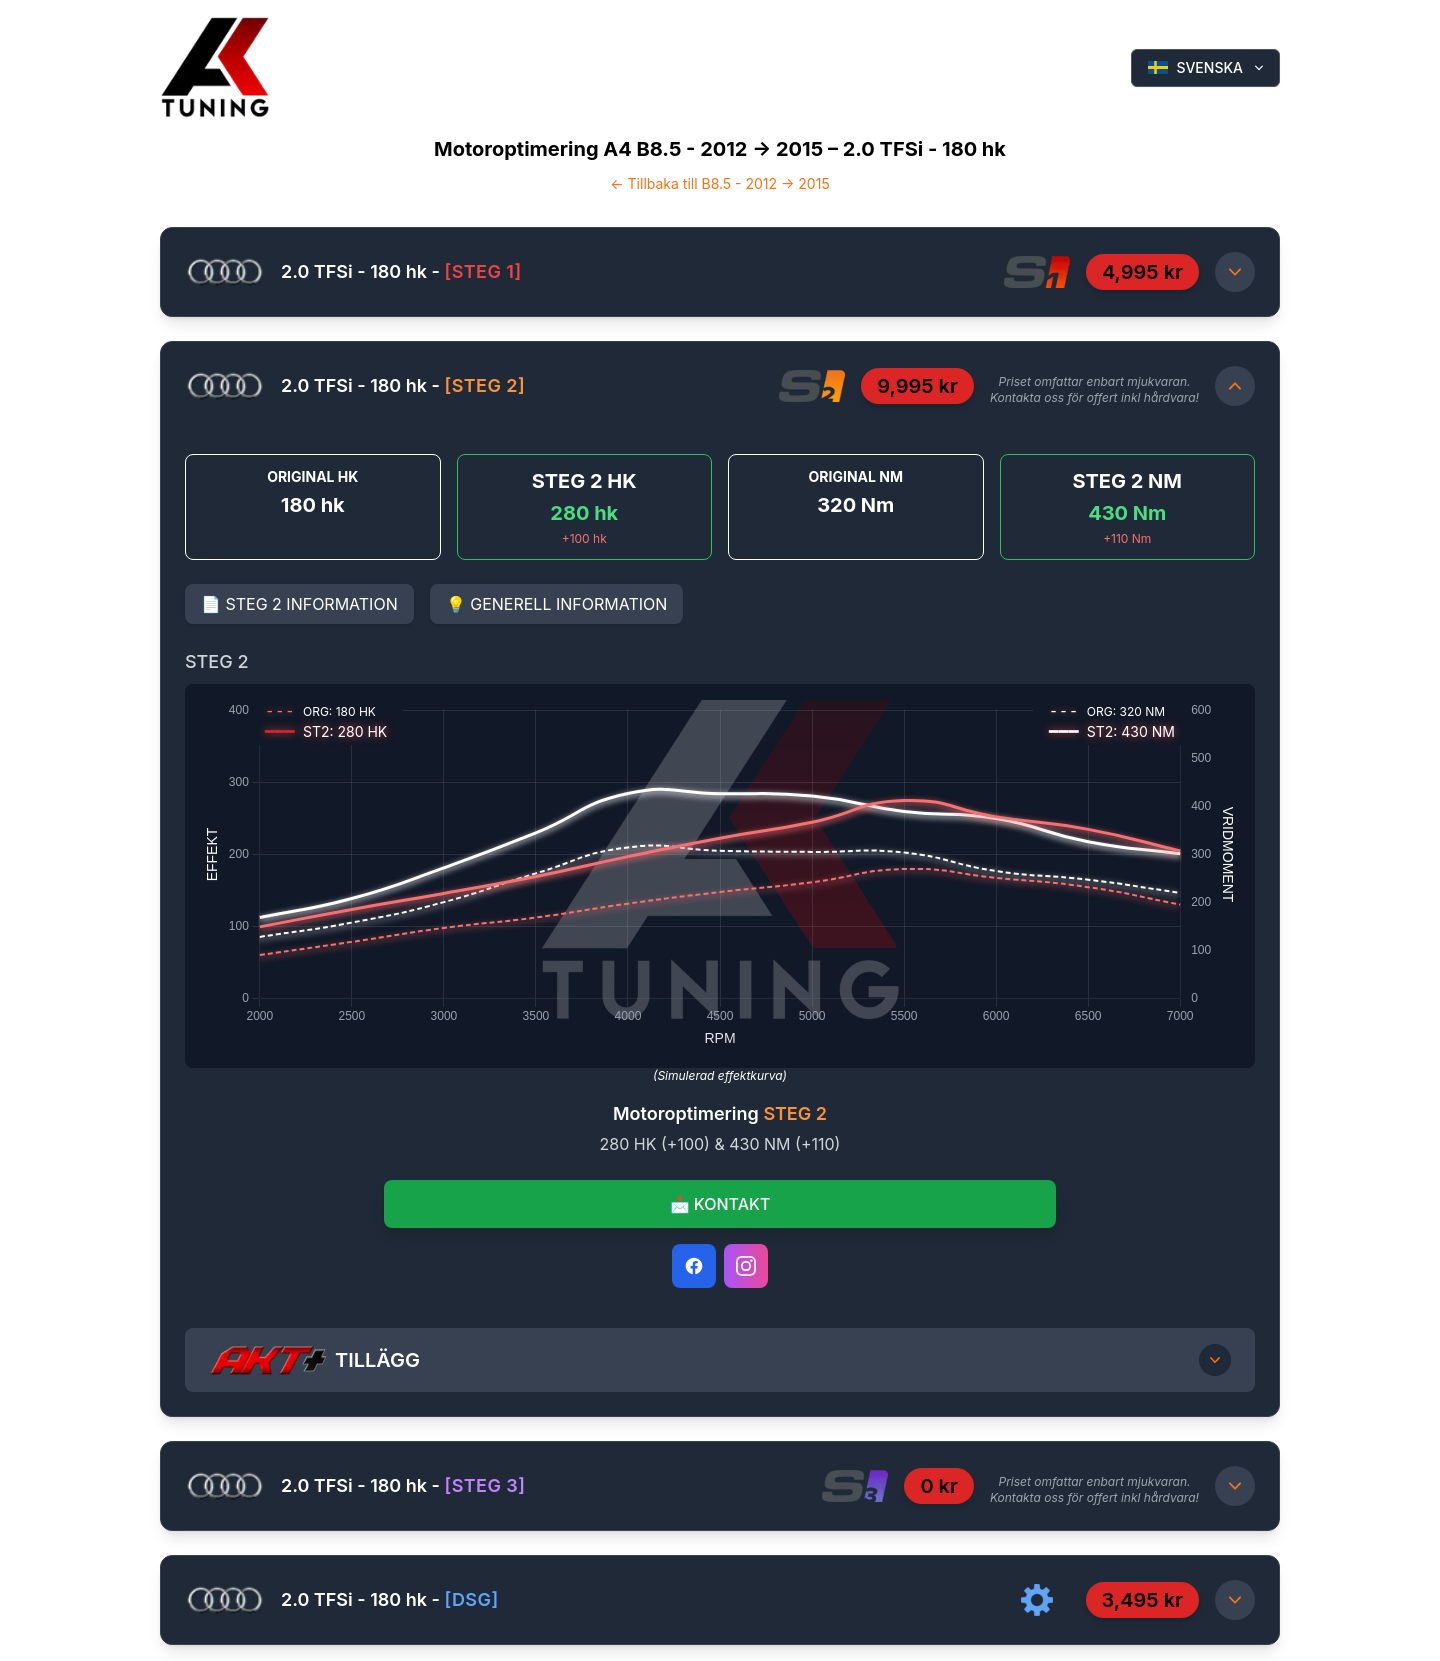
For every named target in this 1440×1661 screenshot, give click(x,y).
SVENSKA (1207, 67)
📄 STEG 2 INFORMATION (299, 604)
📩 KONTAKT (720, 1204)
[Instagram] (746, 1266)
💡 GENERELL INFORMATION (557, 604)
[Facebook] (694, 1266)
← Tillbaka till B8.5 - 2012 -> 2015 (719, 183)
